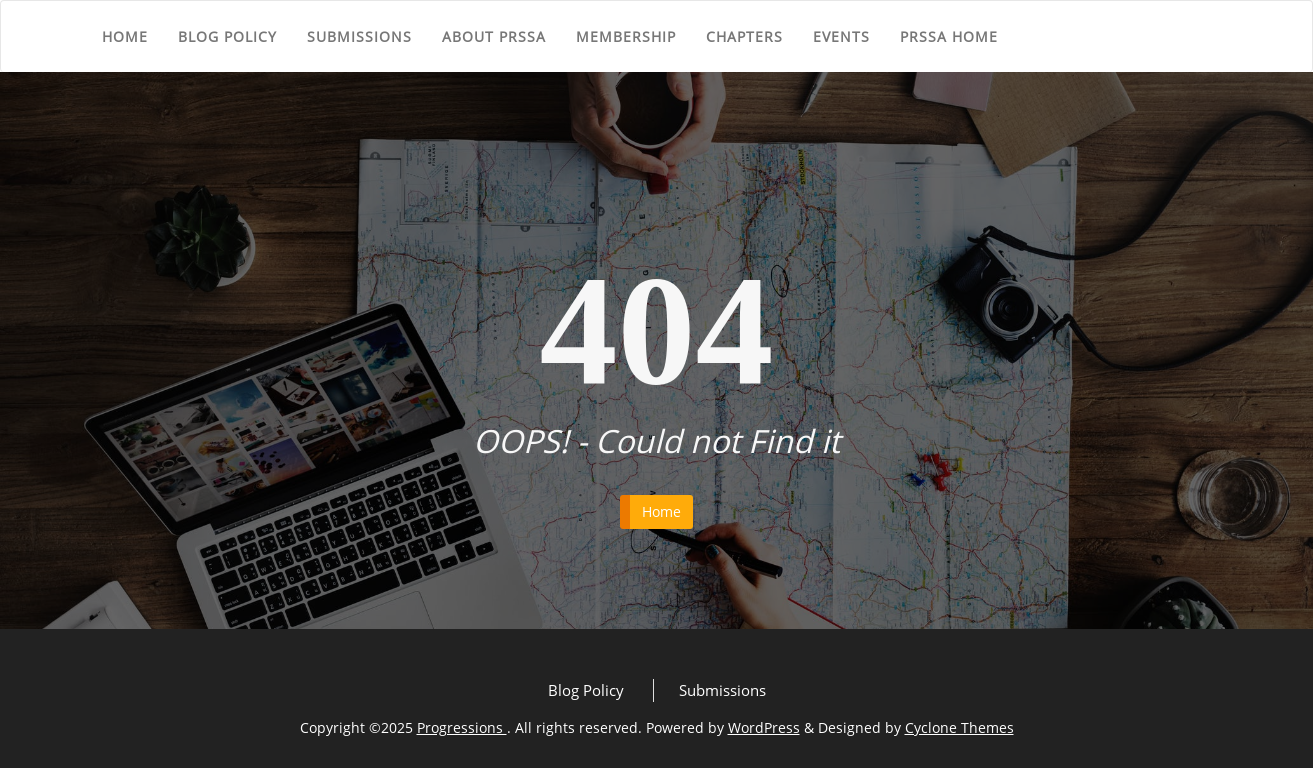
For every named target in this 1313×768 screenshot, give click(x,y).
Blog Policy (227, 36)
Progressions (462, 727)
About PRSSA (494, 36)
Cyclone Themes (959, 727)
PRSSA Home (949, 36)
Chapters (744, 36)
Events (841, 36)
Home (125, 36)
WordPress (764, 727)
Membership (626, 36)
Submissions (359, 36)
